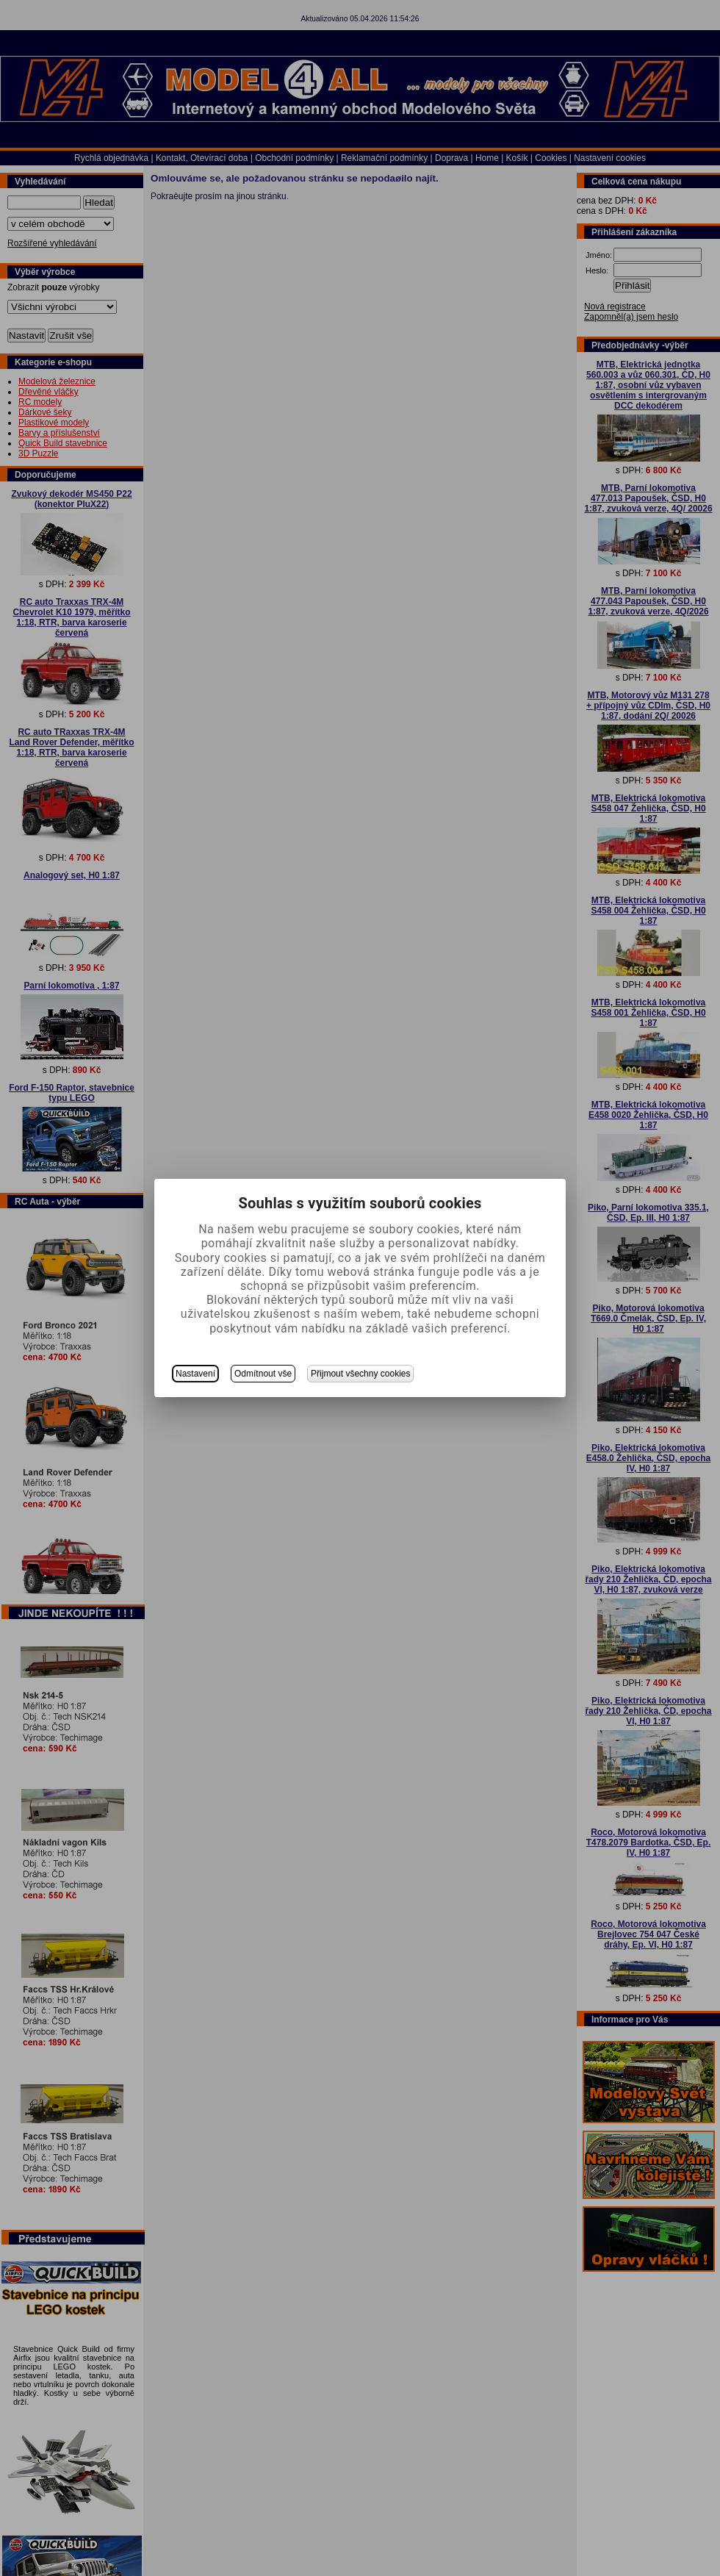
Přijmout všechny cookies (360, 1373)
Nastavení (195, 1373)
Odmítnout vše (263, 1373)
